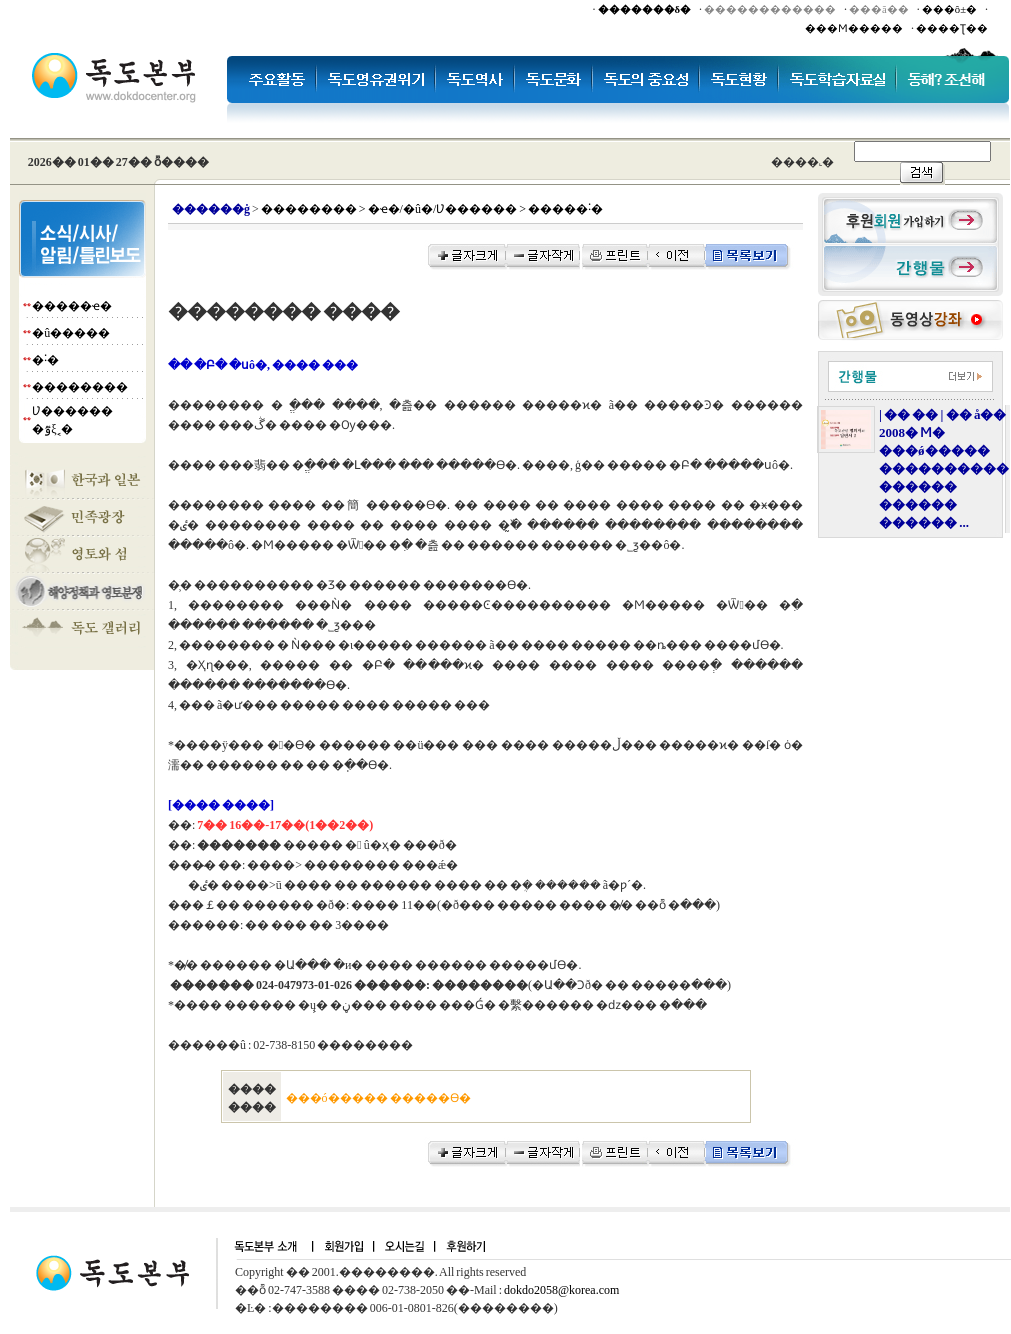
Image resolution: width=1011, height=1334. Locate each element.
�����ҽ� (72, 306)
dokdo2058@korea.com (561, 1290)
